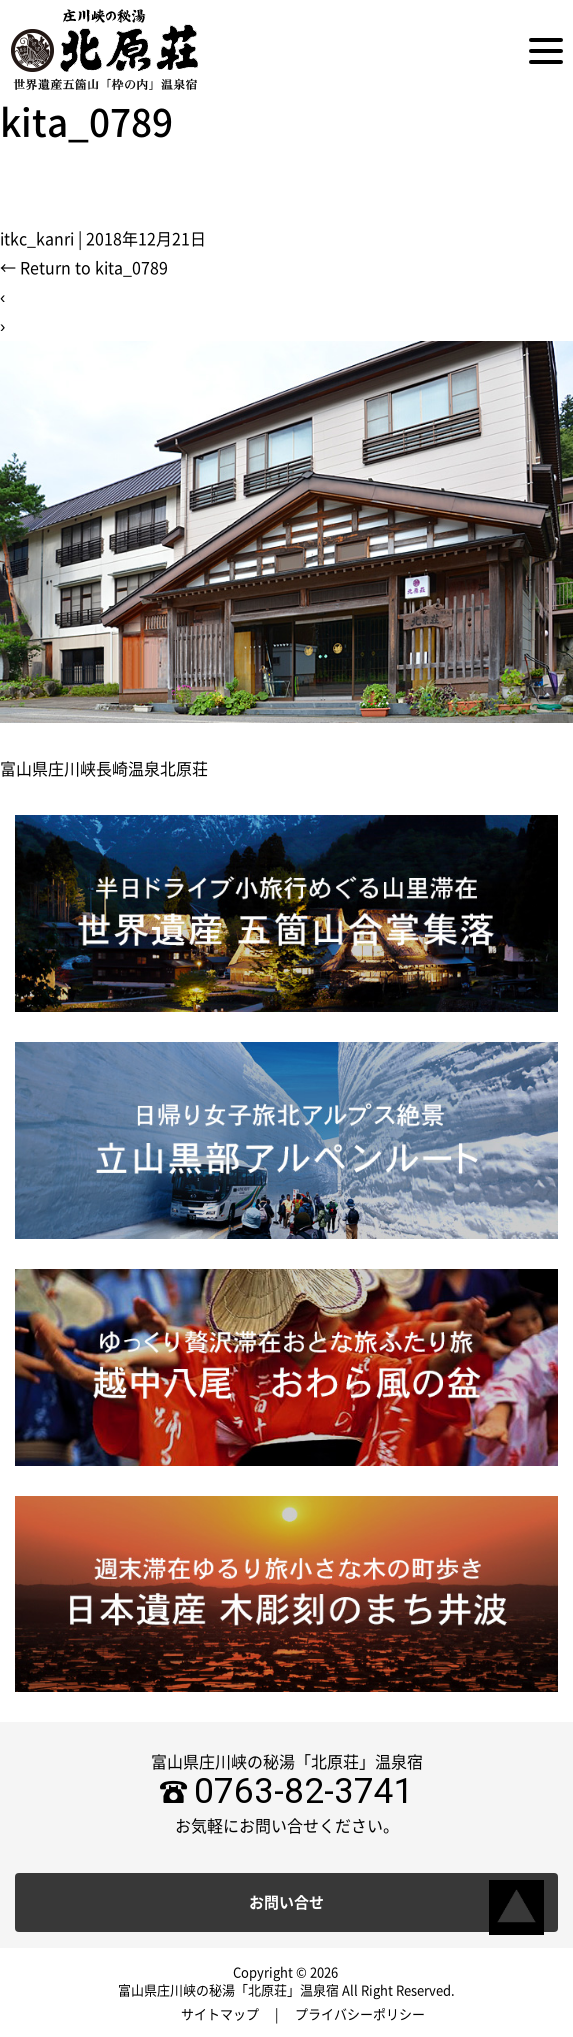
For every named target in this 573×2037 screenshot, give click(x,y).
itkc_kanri (37, 239)
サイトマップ (220, 2014)
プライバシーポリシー (360, 2014)
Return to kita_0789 (84, 268)
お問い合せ (286, 1902)
